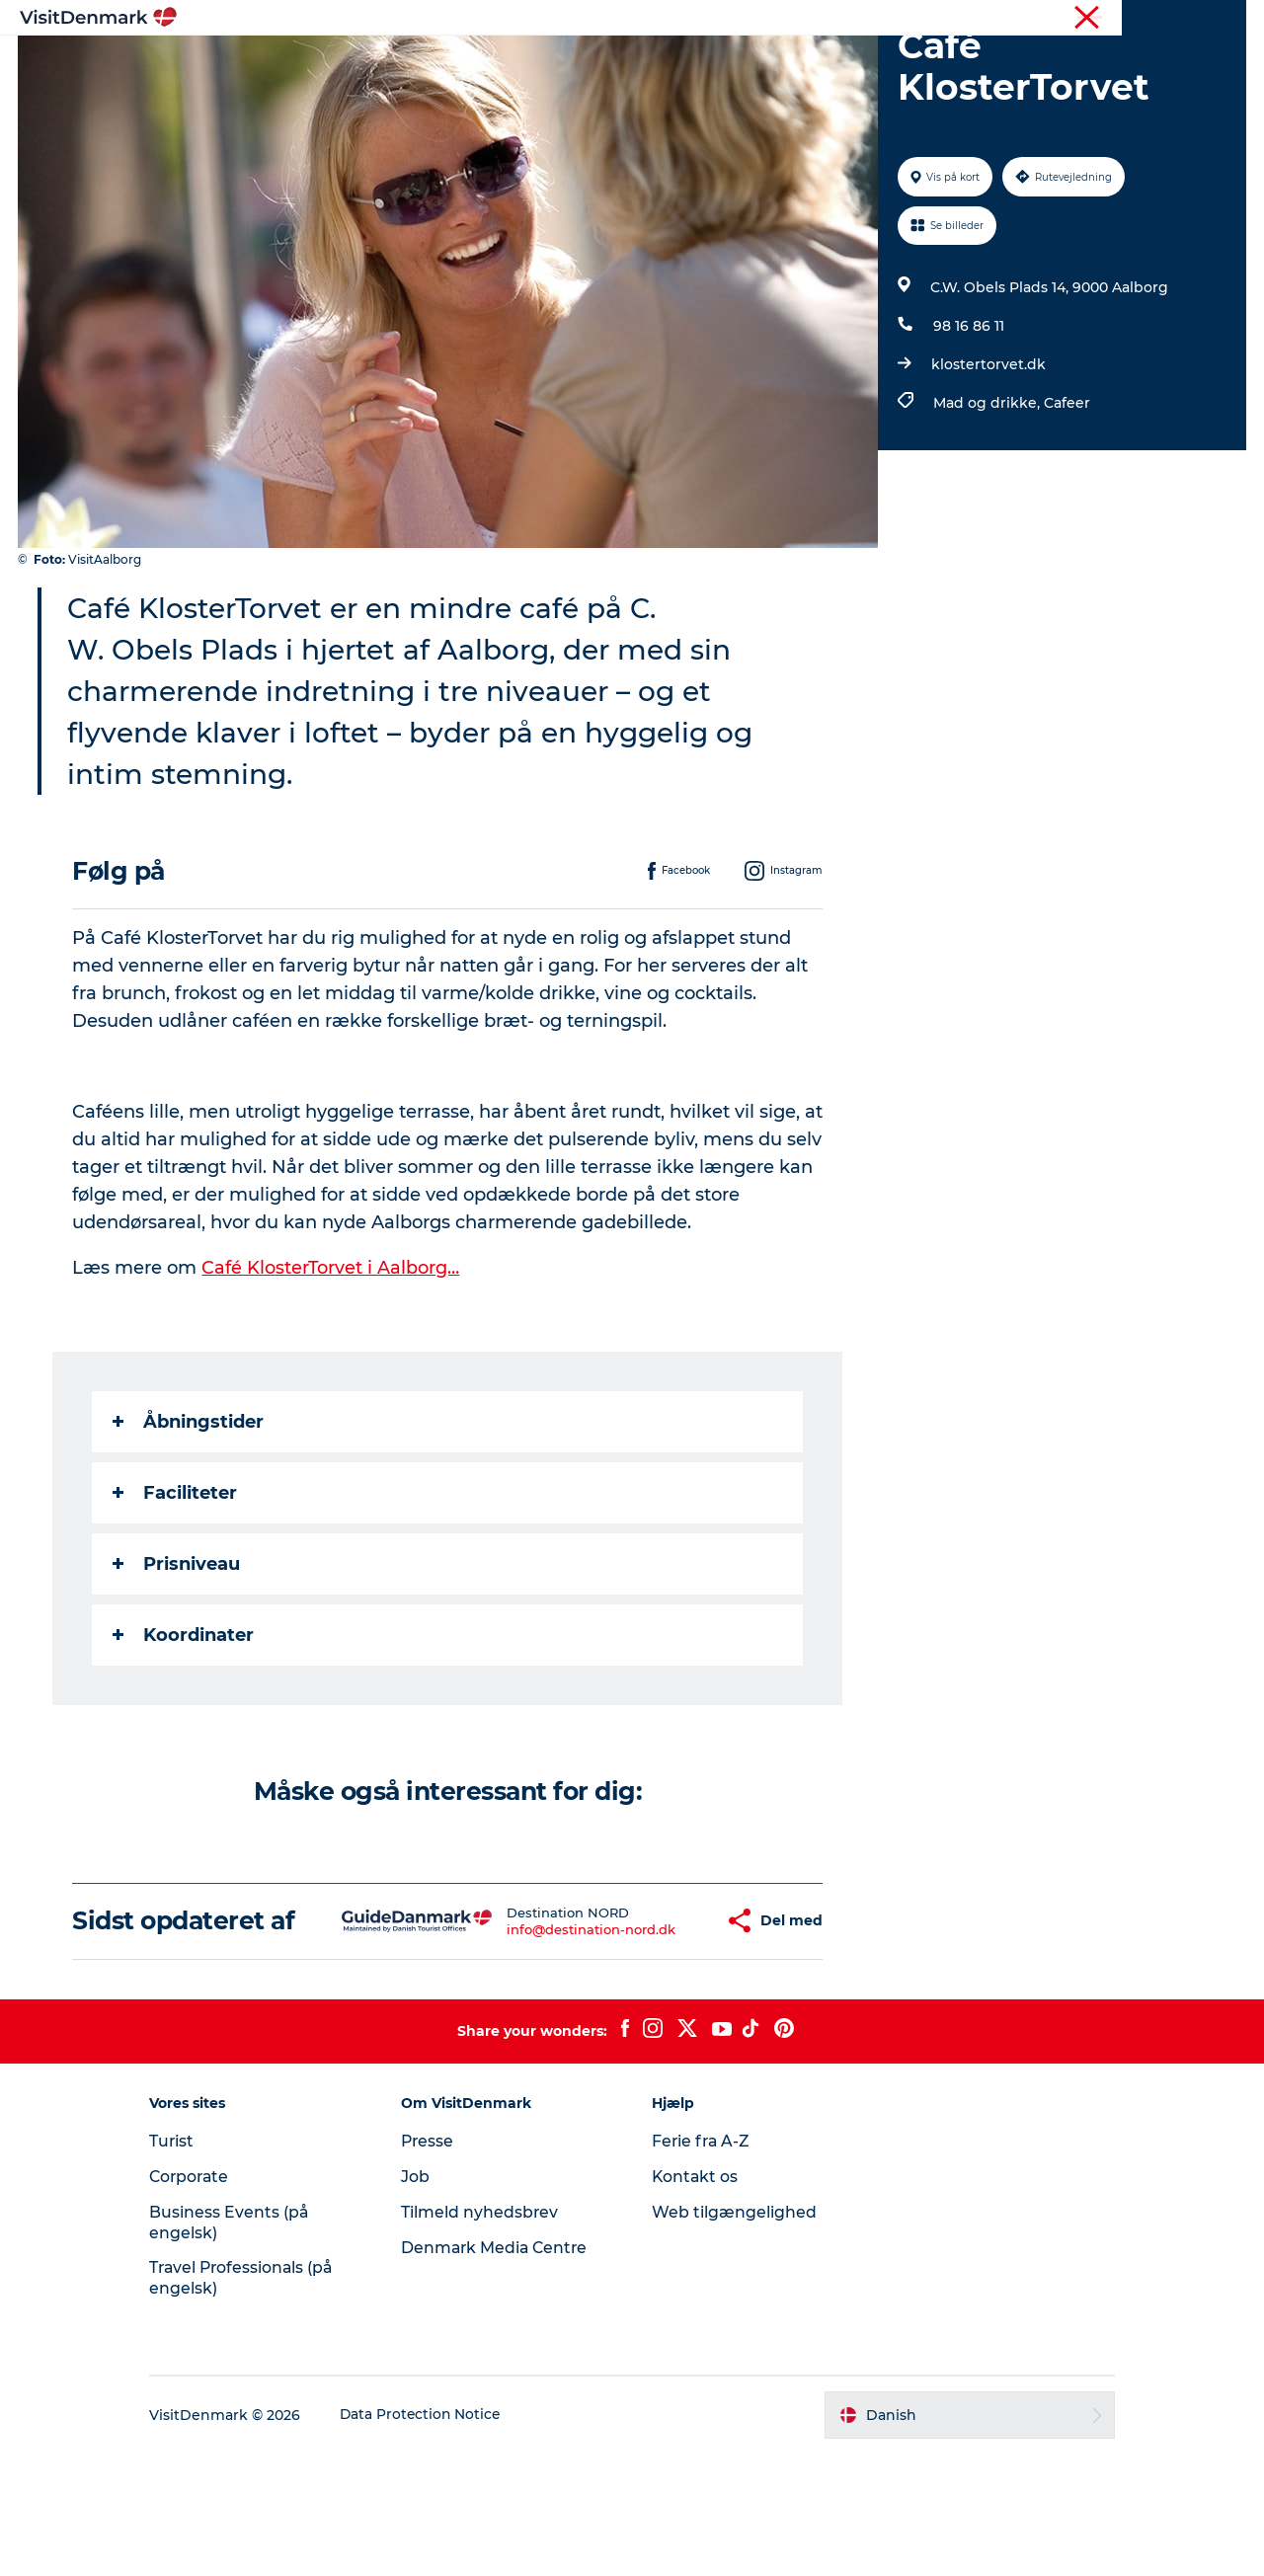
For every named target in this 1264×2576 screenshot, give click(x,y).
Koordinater (184, 1729)
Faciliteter (176, 1587)
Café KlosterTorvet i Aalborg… (331, 1361)
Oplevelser (620, 63)
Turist (1149, 19)
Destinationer (500, 63)
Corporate (1215, 19)
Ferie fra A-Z (702, 2263)
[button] (657, 2029)
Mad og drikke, (987, 497)
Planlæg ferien (867, 63)
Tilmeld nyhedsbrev (488, 2334)
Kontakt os (696, 2299)
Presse (436, 2263)
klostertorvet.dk (987, 458)
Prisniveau (177, 1658)
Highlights (381, 63)
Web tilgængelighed (734, 2334)
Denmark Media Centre (504, 2370)
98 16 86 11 (967, 420)
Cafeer (1066, 497)
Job (423, 2299)
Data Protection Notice (438, 2537)
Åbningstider (189, 1515)
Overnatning (736, 63)
